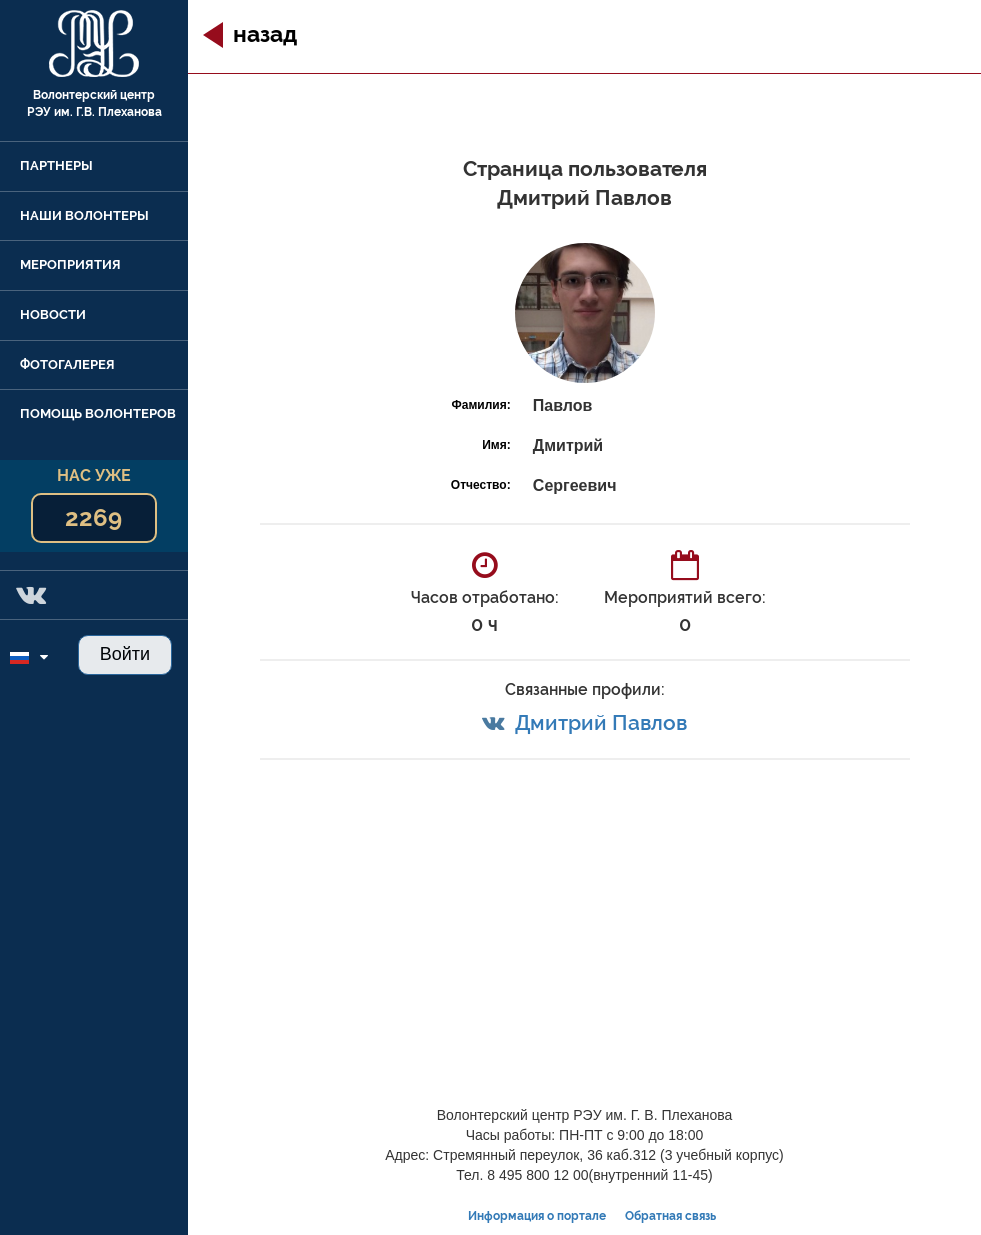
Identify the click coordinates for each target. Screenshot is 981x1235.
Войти (125, 654)
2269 (93, 517)
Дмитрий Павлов (601, 722)
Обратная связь (670, 1216)
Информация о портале (537, 1216)
